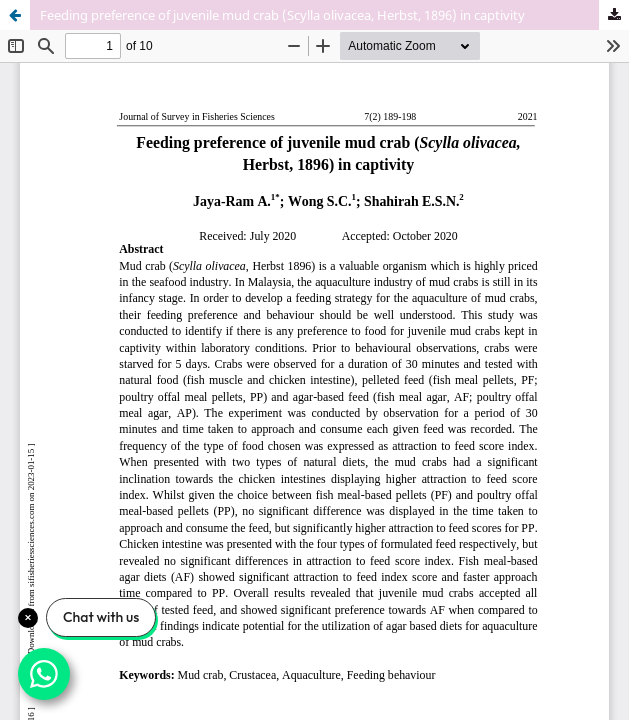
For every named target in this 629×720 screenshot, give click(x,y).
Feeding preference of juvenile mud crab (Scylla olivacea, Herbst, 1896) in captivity (282, 15)
